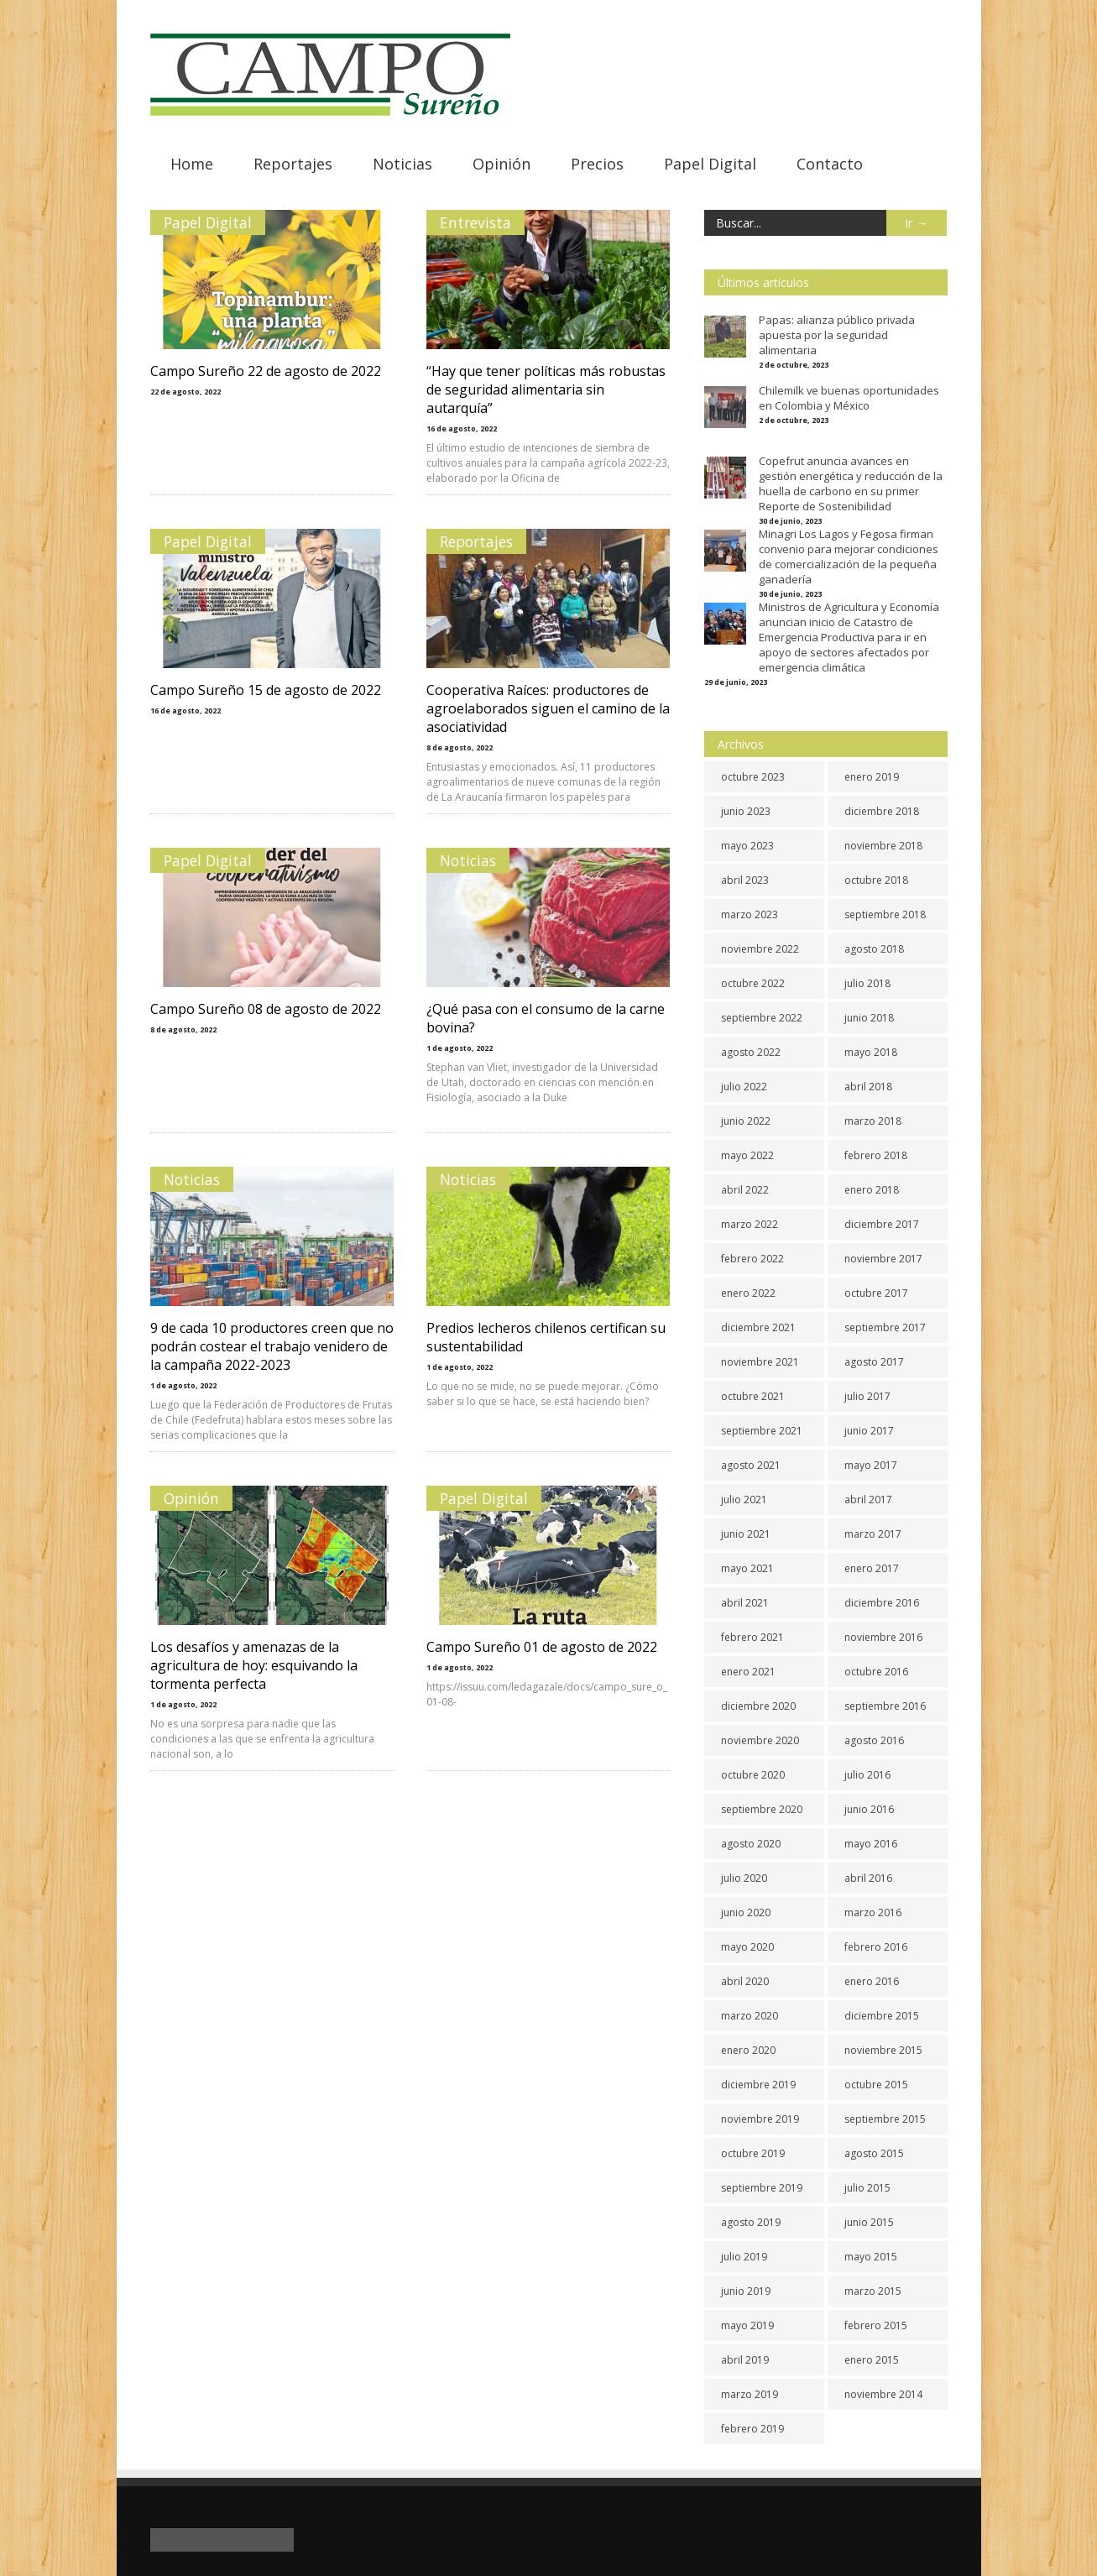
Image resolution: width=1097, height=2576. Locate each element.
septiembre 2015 (885, 2119)
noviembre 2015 (883, 2050)
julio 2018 (867, 983)
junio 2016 (869, 1809)
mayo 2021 (747, 1568)
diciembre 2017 (881, 1224)
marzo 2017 (872, 1534)
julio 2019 (744, 2256)
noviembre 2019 (760, 2119)
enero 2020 (748, 2050)
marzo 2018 (872, 1121)
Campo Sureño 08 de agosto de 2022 (265, 1009)
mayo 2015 (870, 2256)
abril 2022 (745, 1190)
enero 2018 (871, 1190)
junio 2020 (746, 1912)
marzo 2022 (749, 1224)
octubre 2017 (876, 1293)
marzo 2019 (749, 2394)
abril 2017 (868, 1499)
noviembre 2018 (883, 846)
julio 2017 (867, 1396)
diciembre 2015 (881, 2016)
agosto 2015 (874, 2153)
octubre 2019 (753, 2153)
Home (191, 164)
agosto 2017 (874, 1362)
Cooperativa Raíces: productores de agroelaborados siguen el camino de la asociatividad (549, 708)
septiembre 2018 (885, 914)
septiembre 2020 (761, 1809)
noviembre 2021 (760, 1362)
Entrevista (476, 222)
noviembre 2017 (883, 1258)
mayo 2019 (747, 2325)
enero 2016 (871, 1981)
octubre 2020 (753, 1775)
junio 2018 (869, 1018)
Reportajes (292, 164)
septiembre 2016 (885, 1706)
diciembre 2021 (758, 1327)
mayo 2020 (747, 1947)
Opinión (501, 164)
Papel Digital (710, 164)
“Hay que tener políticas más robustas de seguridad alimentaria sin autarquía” (546, 389)
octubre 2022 (753, 983)
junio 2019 (746, 2291)
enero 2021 (748, 1671)
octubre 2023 (753, 777)
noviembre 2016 (883, 1637)
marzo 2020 (749, 2016)
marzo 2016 (872, 1912)
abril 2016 (868, 1878)
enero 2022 (748, 1293)
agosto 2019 (751, 2222)
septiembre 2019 (761, 2188)
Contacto (830, 164)
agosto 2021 (751, 1465)
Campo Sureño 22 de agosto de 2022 (265, 371)
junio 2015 (869, 2222)
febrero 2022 (752, 1258)
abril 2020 (745, 1981)
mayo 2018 (870, 1052)
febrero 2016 (875, 1947)
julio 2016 (867, 1775)
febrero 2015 (875, 2325)
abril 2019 (745, 2360)
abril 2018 (868, 1086)
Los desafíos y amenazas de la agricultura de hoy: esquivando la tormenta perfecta (254, 1665)
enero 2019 (871, 777)
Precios (597, 164)
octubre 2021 (753, 1396)
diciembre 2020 (758, 1706)
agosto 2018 (874, 949)
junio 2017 (869, 1431)
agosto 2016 (874, 1740)
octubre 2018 (876, 880)
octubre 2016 (876, 1671)
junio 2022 (746, 1121)
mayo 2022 (747, 1155)
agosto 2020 (751, 1844)
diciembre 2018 (881, 811)
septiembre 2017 (885, 1327)
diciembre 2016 (881, 1603)
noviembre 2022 (760, 949)
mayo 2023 (747, 846)
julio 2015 (867, 2188)
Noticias (402, 164)
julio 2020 (744, 1878)
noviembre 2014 (883, 2394)
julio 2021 (744, 1499)
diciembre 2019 (758, 2084)
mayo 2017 (870, 1465)
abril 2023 (745, 880)
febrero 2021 (752, 1637)
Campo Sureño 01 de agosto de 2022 (542, 1647)
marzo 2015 (872, 2291)
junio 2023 (746, 811)
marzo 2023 (749, 914)
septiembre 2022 (761, 1018)
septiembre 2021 (761, 1431)
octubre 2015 (876, 2084)
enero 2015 (871, 2360)
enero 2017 (871, 1568)
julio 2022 (744, 1086)
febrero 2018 (875, 1155)
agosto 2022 (751, 1052)
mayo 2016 (870, 1844)
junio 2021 (746, 1534)
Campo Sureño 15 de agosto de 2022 (265, 690)
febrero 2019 (752, 2429)
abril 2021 (745, 1603)
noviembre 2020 (760, 1740)
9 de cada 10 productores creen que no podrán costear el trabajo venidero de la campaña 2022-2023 (272, 1346)
